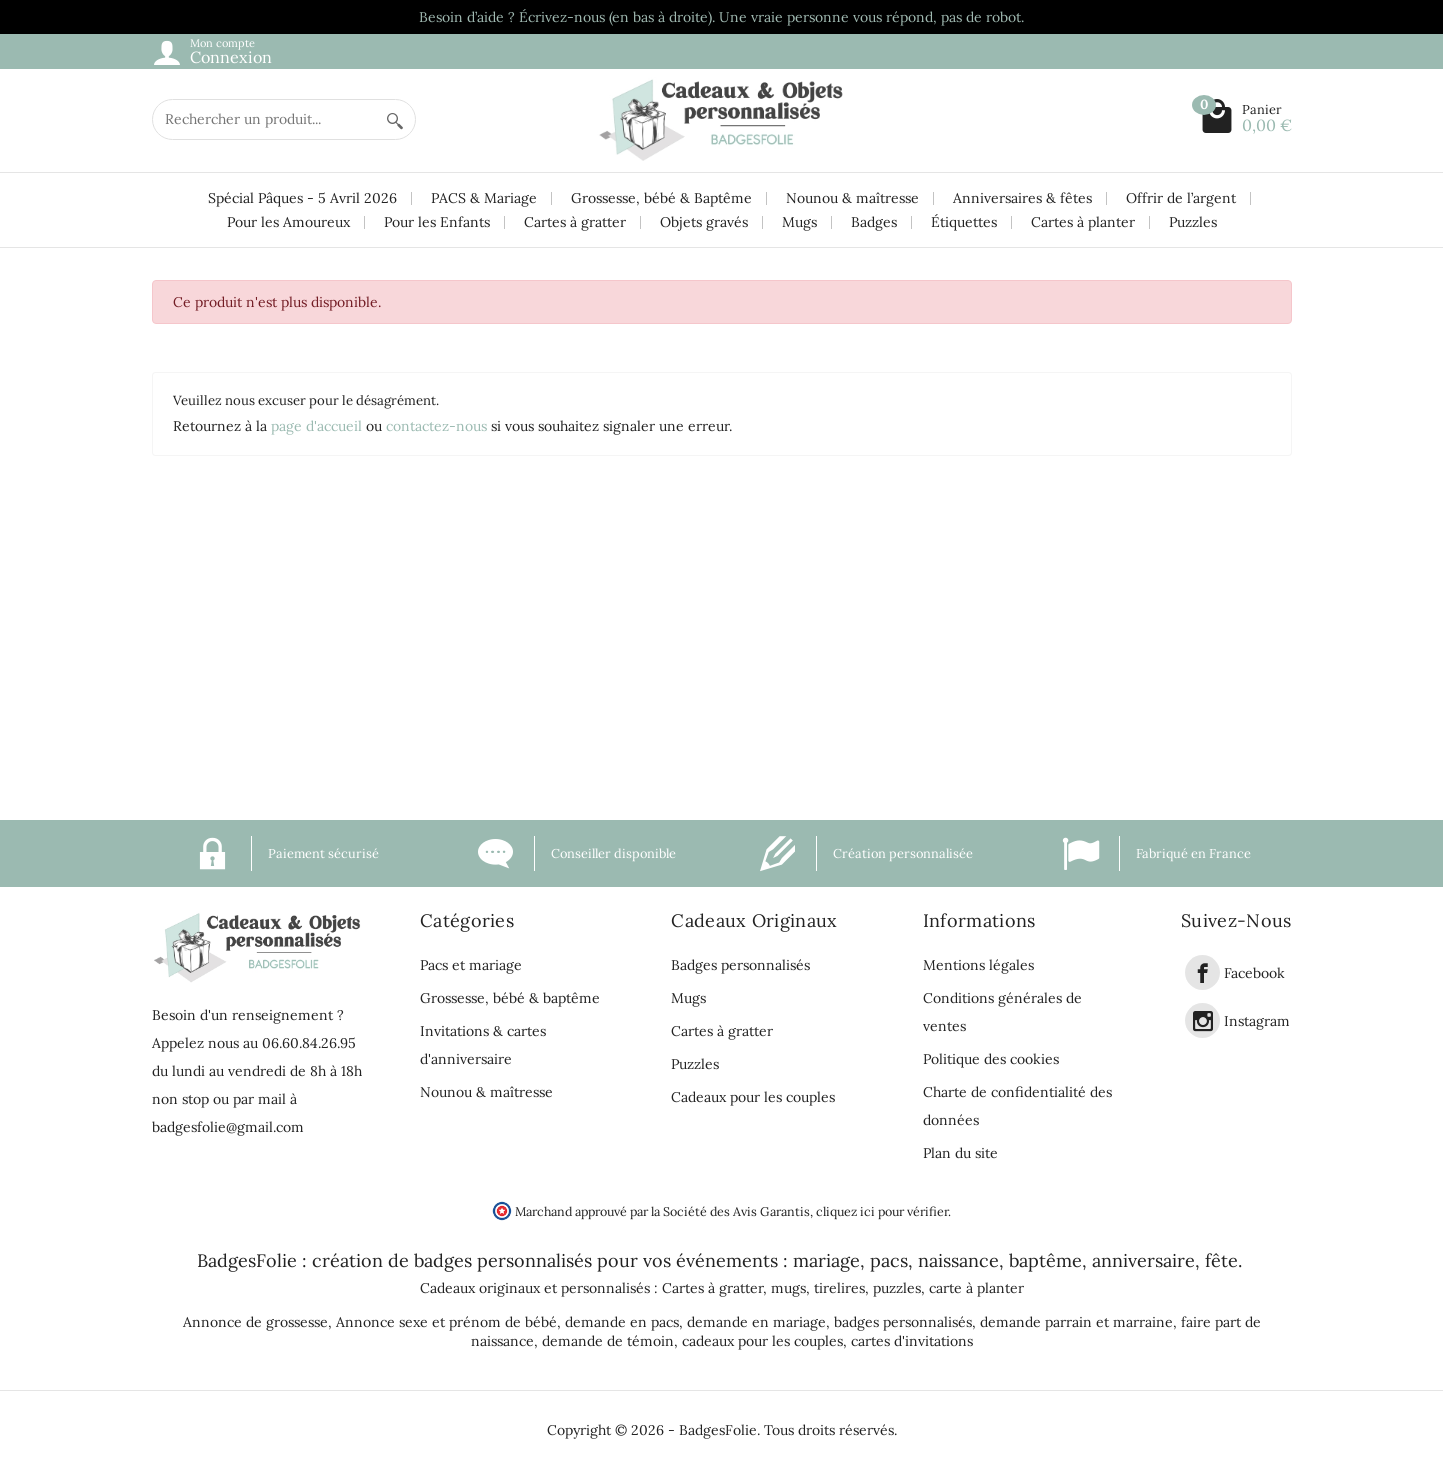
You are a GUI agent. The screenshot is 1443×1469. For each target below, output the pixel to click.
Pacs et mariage (471, 965)
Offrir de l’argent (1181, 198)
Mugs (799, 222)
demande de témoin (608, 1341)
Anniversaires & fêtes (1022, 198)
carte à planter (976, 1288)
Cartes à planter (1083, 222)
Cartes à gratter (575, 222)
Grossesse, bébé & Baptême (661, 198)
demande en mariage (756, 1322)
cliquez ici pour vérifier (882, 1211)
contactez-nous (436, 426)
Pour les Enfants (437, 222)
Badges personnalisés (740, 965)
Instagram (1257, 1021)
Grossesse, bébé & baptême (510, 998)
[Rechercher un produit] (264, 119)
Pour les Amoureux (288, 222)
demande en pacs (622, 1322)
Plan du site (960, 1153)
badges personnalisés (503, 1260)
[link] (1202, 972)
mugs (788, 1288)
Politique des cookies (991, 1059)
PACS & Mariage (484, 198)
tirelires (839, 1288)
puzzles (897, 1288)
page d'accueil (316, 426)
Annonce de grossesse (255, 1322)
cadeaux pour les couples (762, 1341)
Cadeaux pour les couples (753, 1097)
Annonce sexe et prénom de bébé (446, 1322)
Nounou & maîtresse (852, 198)
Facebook (1254, 973)
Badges (874, 222)
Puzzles (1193, 222)
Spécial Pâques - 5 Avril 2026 (302, 198)
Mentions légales (978, 965)
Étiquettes (964, 222)
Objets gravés (704, 222)
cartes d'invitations (912, 1341)
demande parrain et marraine (1076, 1322)
